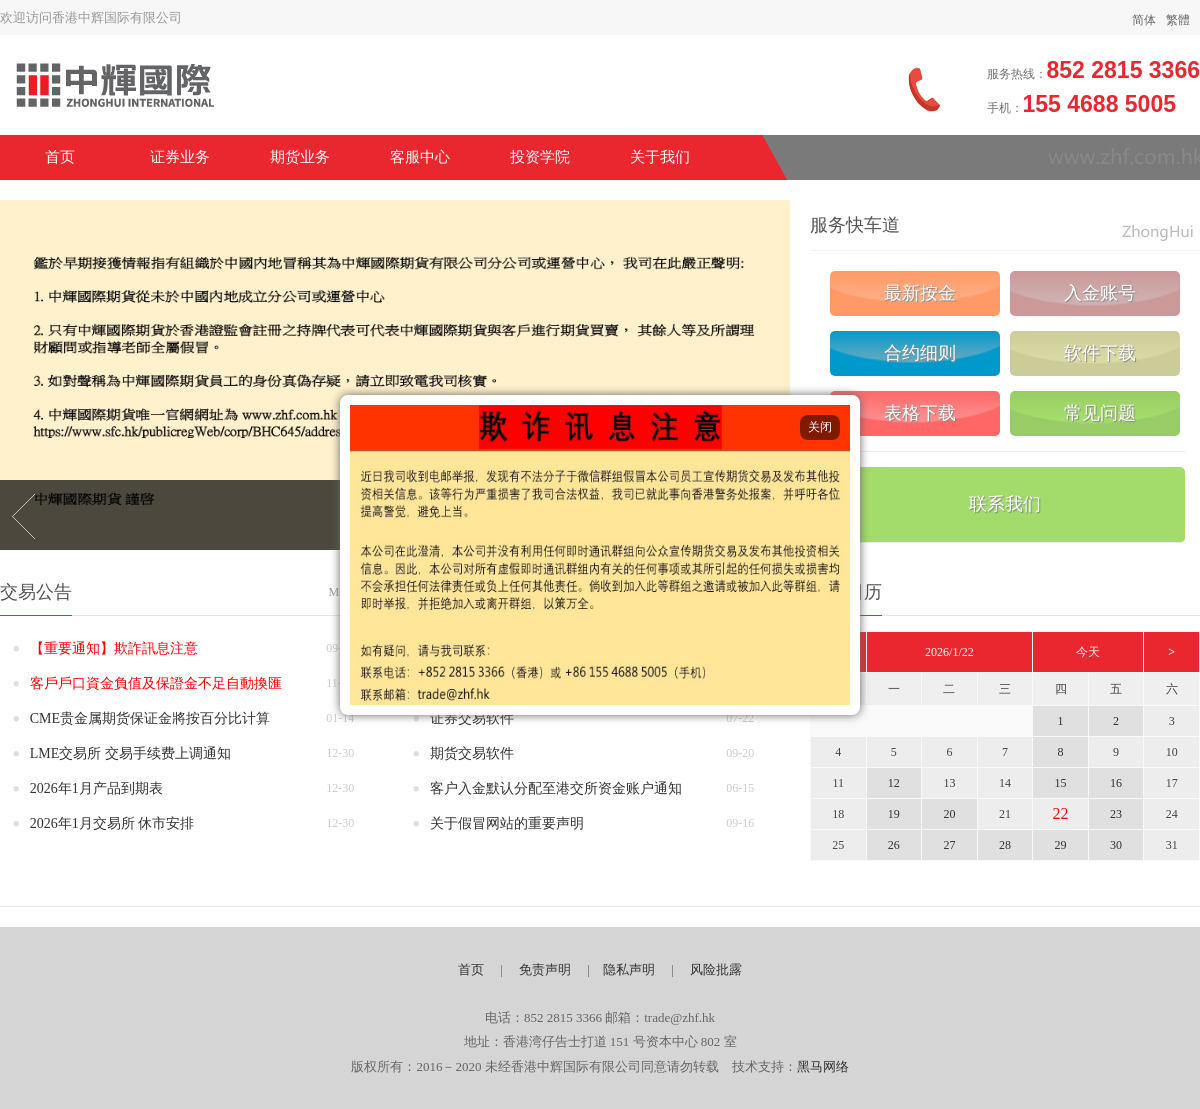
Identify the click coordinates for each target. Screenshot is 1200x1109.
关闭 (820, 427)
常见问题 (1100, 413)
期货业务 (300, 157)
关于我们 (660, 157)
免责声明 (545, 969)
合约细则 (920, 353)
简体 (1144, 20)
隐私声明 (629, 969)
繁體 (1178, 20)
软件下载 (1100, 353)
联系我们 (1005, 504)
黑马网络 (823, 1066)
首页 (60, 157)
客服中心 (420, 157)
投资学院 (540, 157)
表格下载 (920, 413)
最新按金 (920, 293)
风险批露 (716, 969)
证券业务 (180, 157)
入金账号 (1100, 293)
